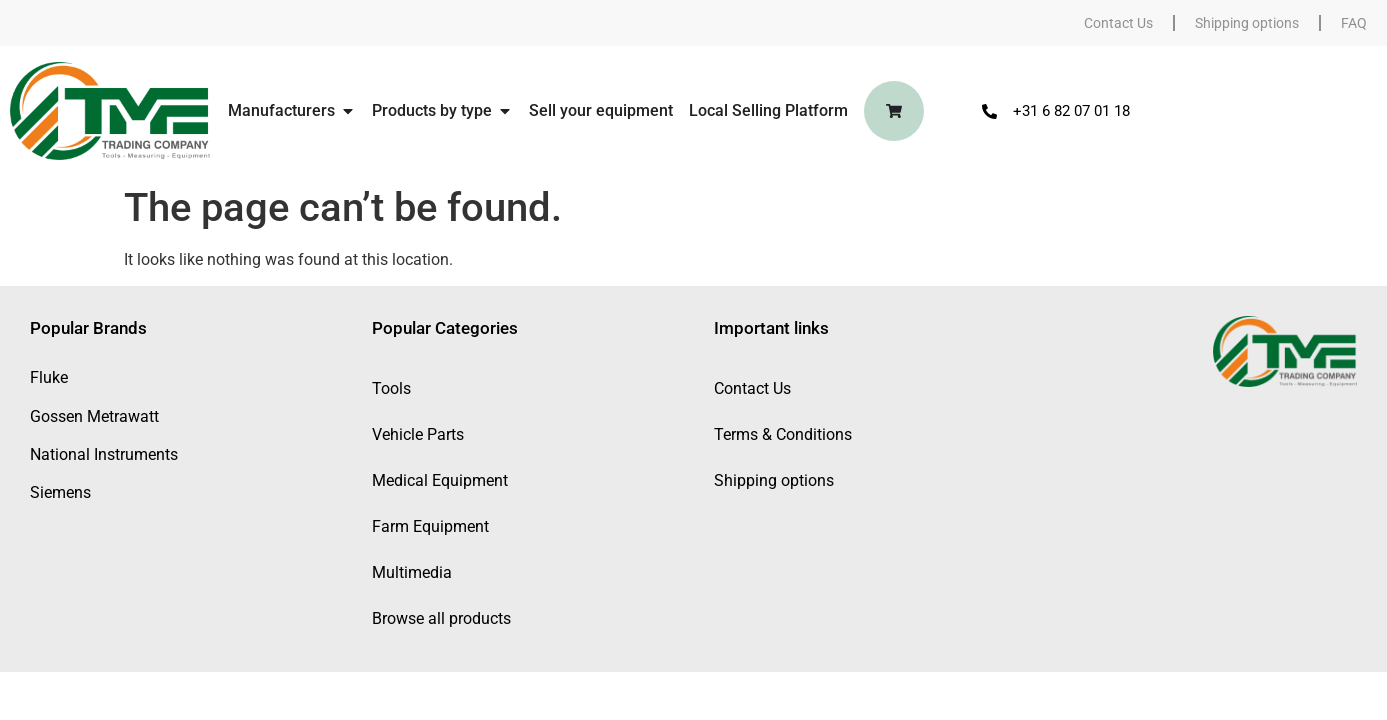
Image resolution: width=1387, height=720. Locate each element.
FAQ (1354, 23)
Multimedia (412, 572)
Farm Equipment (430, 526)
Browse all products (441, 618)
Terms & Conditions (783, 434)
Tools (391, 388)
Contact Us (1118, 23)
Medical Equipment (440, 480)
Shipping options (1247, 23)
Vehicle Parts (418, 434)
